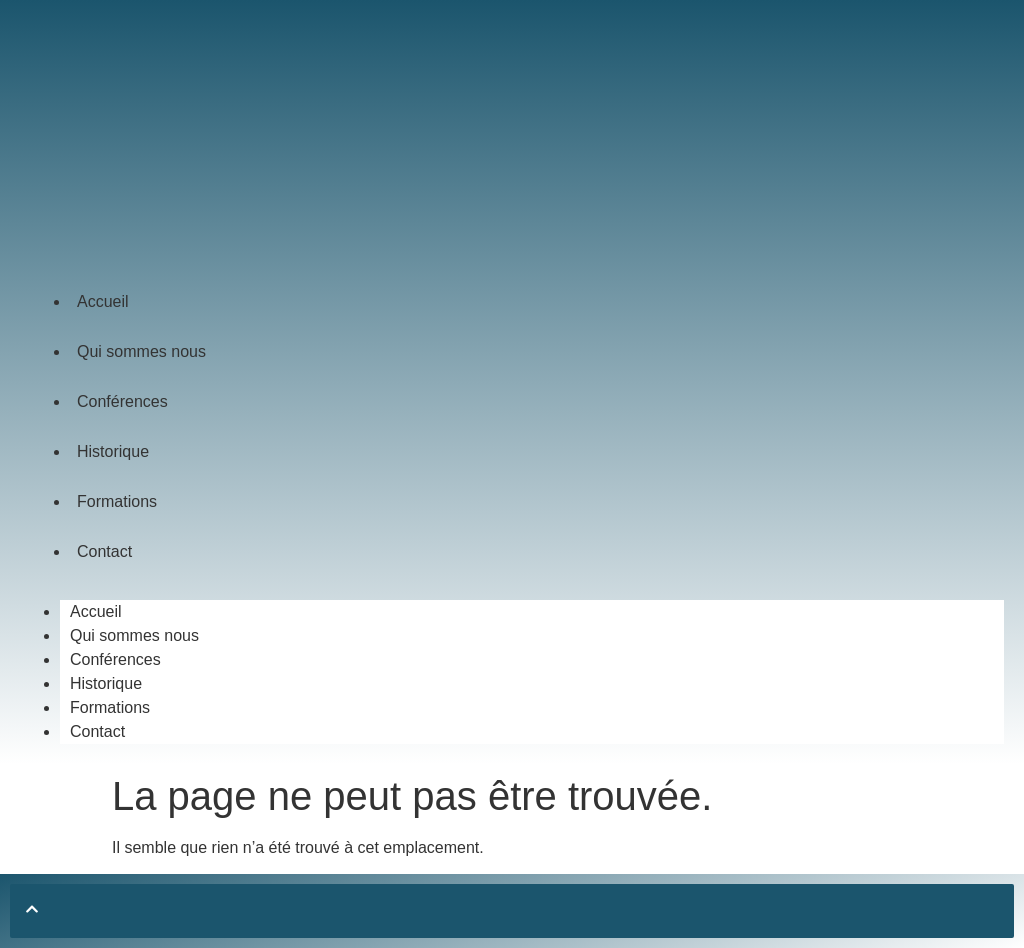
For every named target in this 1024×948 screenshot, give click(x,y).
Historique (113, 451)
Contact (104, 551)
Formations (117, 501)
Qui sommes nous (141, 351)
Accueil (103, 301)
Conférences (122, 401)
